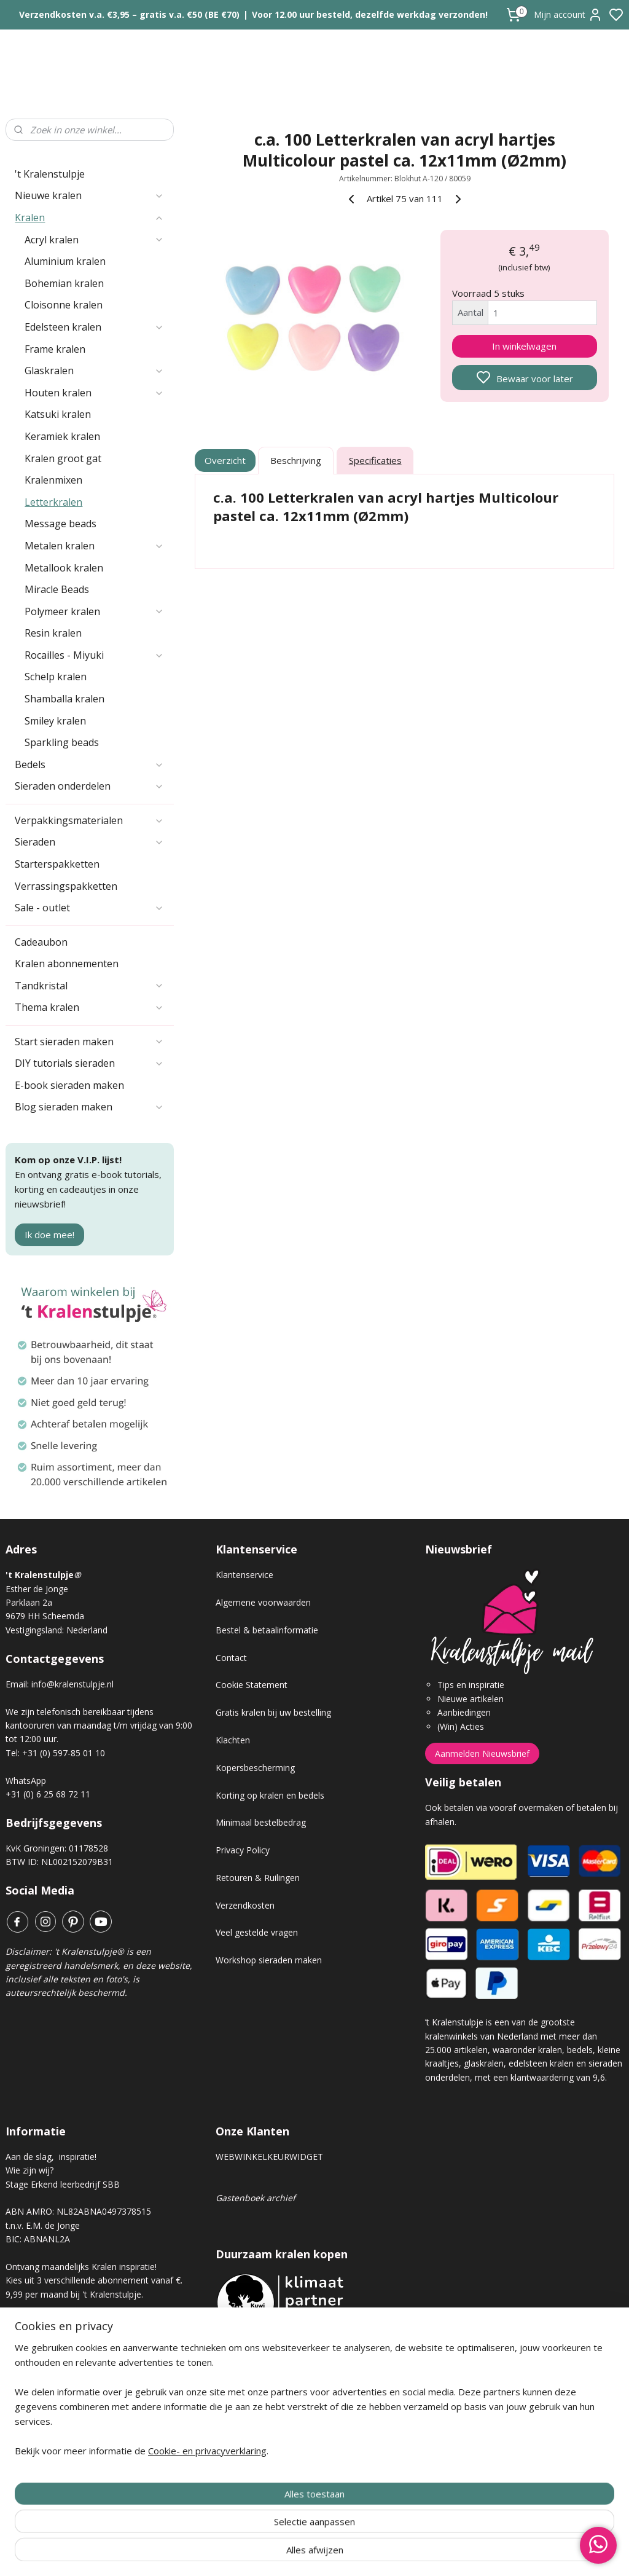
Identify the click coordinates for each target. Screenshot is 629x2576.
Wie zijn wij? (29, 2170)
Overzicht (225, 461)
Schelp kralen (56, 676)
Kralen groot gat (63, 458)
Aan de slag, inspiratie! (51, 2156)
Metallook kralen (64, 568)
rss (383, 2553)
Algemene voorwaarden (263, 1602)
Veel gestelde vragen (257, 1932)
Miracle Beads (57, 589)
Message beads (60, 523)
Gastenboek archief (255, 2198)
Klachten (233, 1740)
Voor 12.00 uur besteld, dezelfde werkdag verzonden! (370, 14)
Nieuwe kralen (89, 195)
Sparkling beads (62, 742)
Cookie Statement (251, 1684)
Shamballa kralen (64, 698)
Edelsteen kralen (94, 327)
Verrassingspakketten (66, 886)
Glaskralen (94, 370)
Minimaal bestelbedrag (261, 1822)
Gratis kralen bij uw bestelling (273, 1712)
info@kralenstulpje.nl (72, 1684)
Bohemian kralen (64, 283)
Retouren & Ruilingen (258, 1877)
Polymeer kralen (94, 611)
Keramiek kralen (62, 436)
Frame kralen (55, 349)
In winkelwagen (524, 346)
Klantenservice (244, 1575)
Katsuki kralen (58, 414)
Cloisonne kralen (64, 305)
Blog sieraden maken (89, 1106)
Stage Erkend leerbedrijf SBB (63, 2184)
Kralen (89, 217)
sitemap (358, 2553)
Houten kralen (94, 392)
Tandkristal (89, 985)
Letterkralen (53, 502)
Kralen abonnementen (67, 963)
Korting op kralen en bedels (270, 1795)
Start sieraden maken (89, 1041)
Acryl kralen (94, 239)
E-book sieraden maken (69, 1085)
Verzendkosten (245, 1905)
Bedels (89, 764)
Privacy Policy (243, 1850)
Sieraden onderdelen (89, 786)
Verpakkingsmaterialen (89, 820)
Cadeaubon (41, 942)
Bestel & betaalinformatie (267, 1630)
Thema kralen (89, 1007)
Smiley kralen (55, 721)
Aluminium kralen (65, 261)
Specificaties (374, 461)
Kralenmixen (53, 480)
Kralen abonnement (54, 2335)
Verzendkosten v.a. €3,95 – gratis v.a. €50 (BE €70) (129, 14)
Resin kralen (53, 633)
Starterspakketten (57, 864)
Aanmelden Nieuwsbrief (482, 1753)
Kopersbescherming (255, 1767)
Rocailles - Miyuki (94, 655)
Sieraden (89, 842)
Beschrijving (295, 461)
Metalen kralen (94, 545)
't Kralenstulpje (50, 174)
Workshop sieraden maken (269, 1960)
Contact (231, 1657)
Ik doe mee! (49, 1234)
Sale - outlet (89, 907)
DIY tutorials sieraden (89, 1063)
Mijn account (568, 14)
